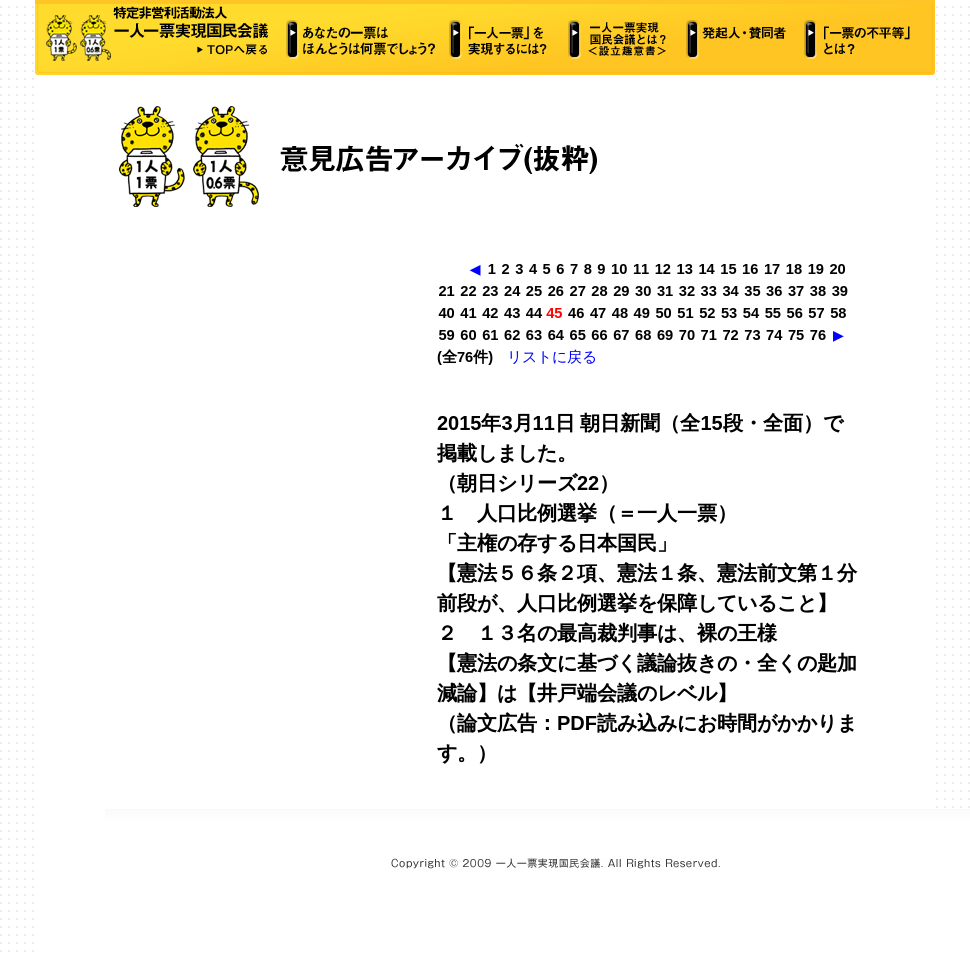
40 (446, 313)
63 (534, 335)
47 (598, 313)
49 (642, 313)
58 (838, 313)
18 (794, 269)
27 (578, 291)
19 (816, 269)
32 (687, 291)
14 (706, 269)
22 (468, 291)
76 (818, 335)
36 (774, 291)
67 (621, 335)
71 (709, 335)
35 (752, 291)
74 (774, 335)
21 (446, 291)
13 (685, 269)
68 (643, 335)
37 (796, 291)
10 (619, 269)
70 (687, 335)
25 (534, 291)
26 (556, 291)
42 (490, 313)
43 (512, 313)
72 (730, 335)
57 (816, 313)
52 (707, 313)
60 (468, 335)
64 (556, 335)
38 (818, 291)
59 (446, 335)
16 (750, 269)
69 (665, 335)
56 (795, 313)
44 (534, 313)
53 (729, 313)
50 (663, 313)
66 (599, 335)
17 (772, 269)
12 (663, 269)
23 (490, 291)
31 (665, 291)
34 (730, 291)
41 (468, 313)
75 (796, 335)
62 (512, 335)
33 (709, 291)
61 (490, 335)
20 (837, 269)
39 (840, 291)
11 (641, 269)
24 (512, 291)
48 (620, 313)
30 (643, 291)
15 (728, 269)
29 (621, 291)
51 (685, 313)
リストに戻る (552, 357)
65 (578, 335)
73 (752, 335)
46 (576, 313)
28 (599, 291)
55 (773, 313)
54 (751, 313)
